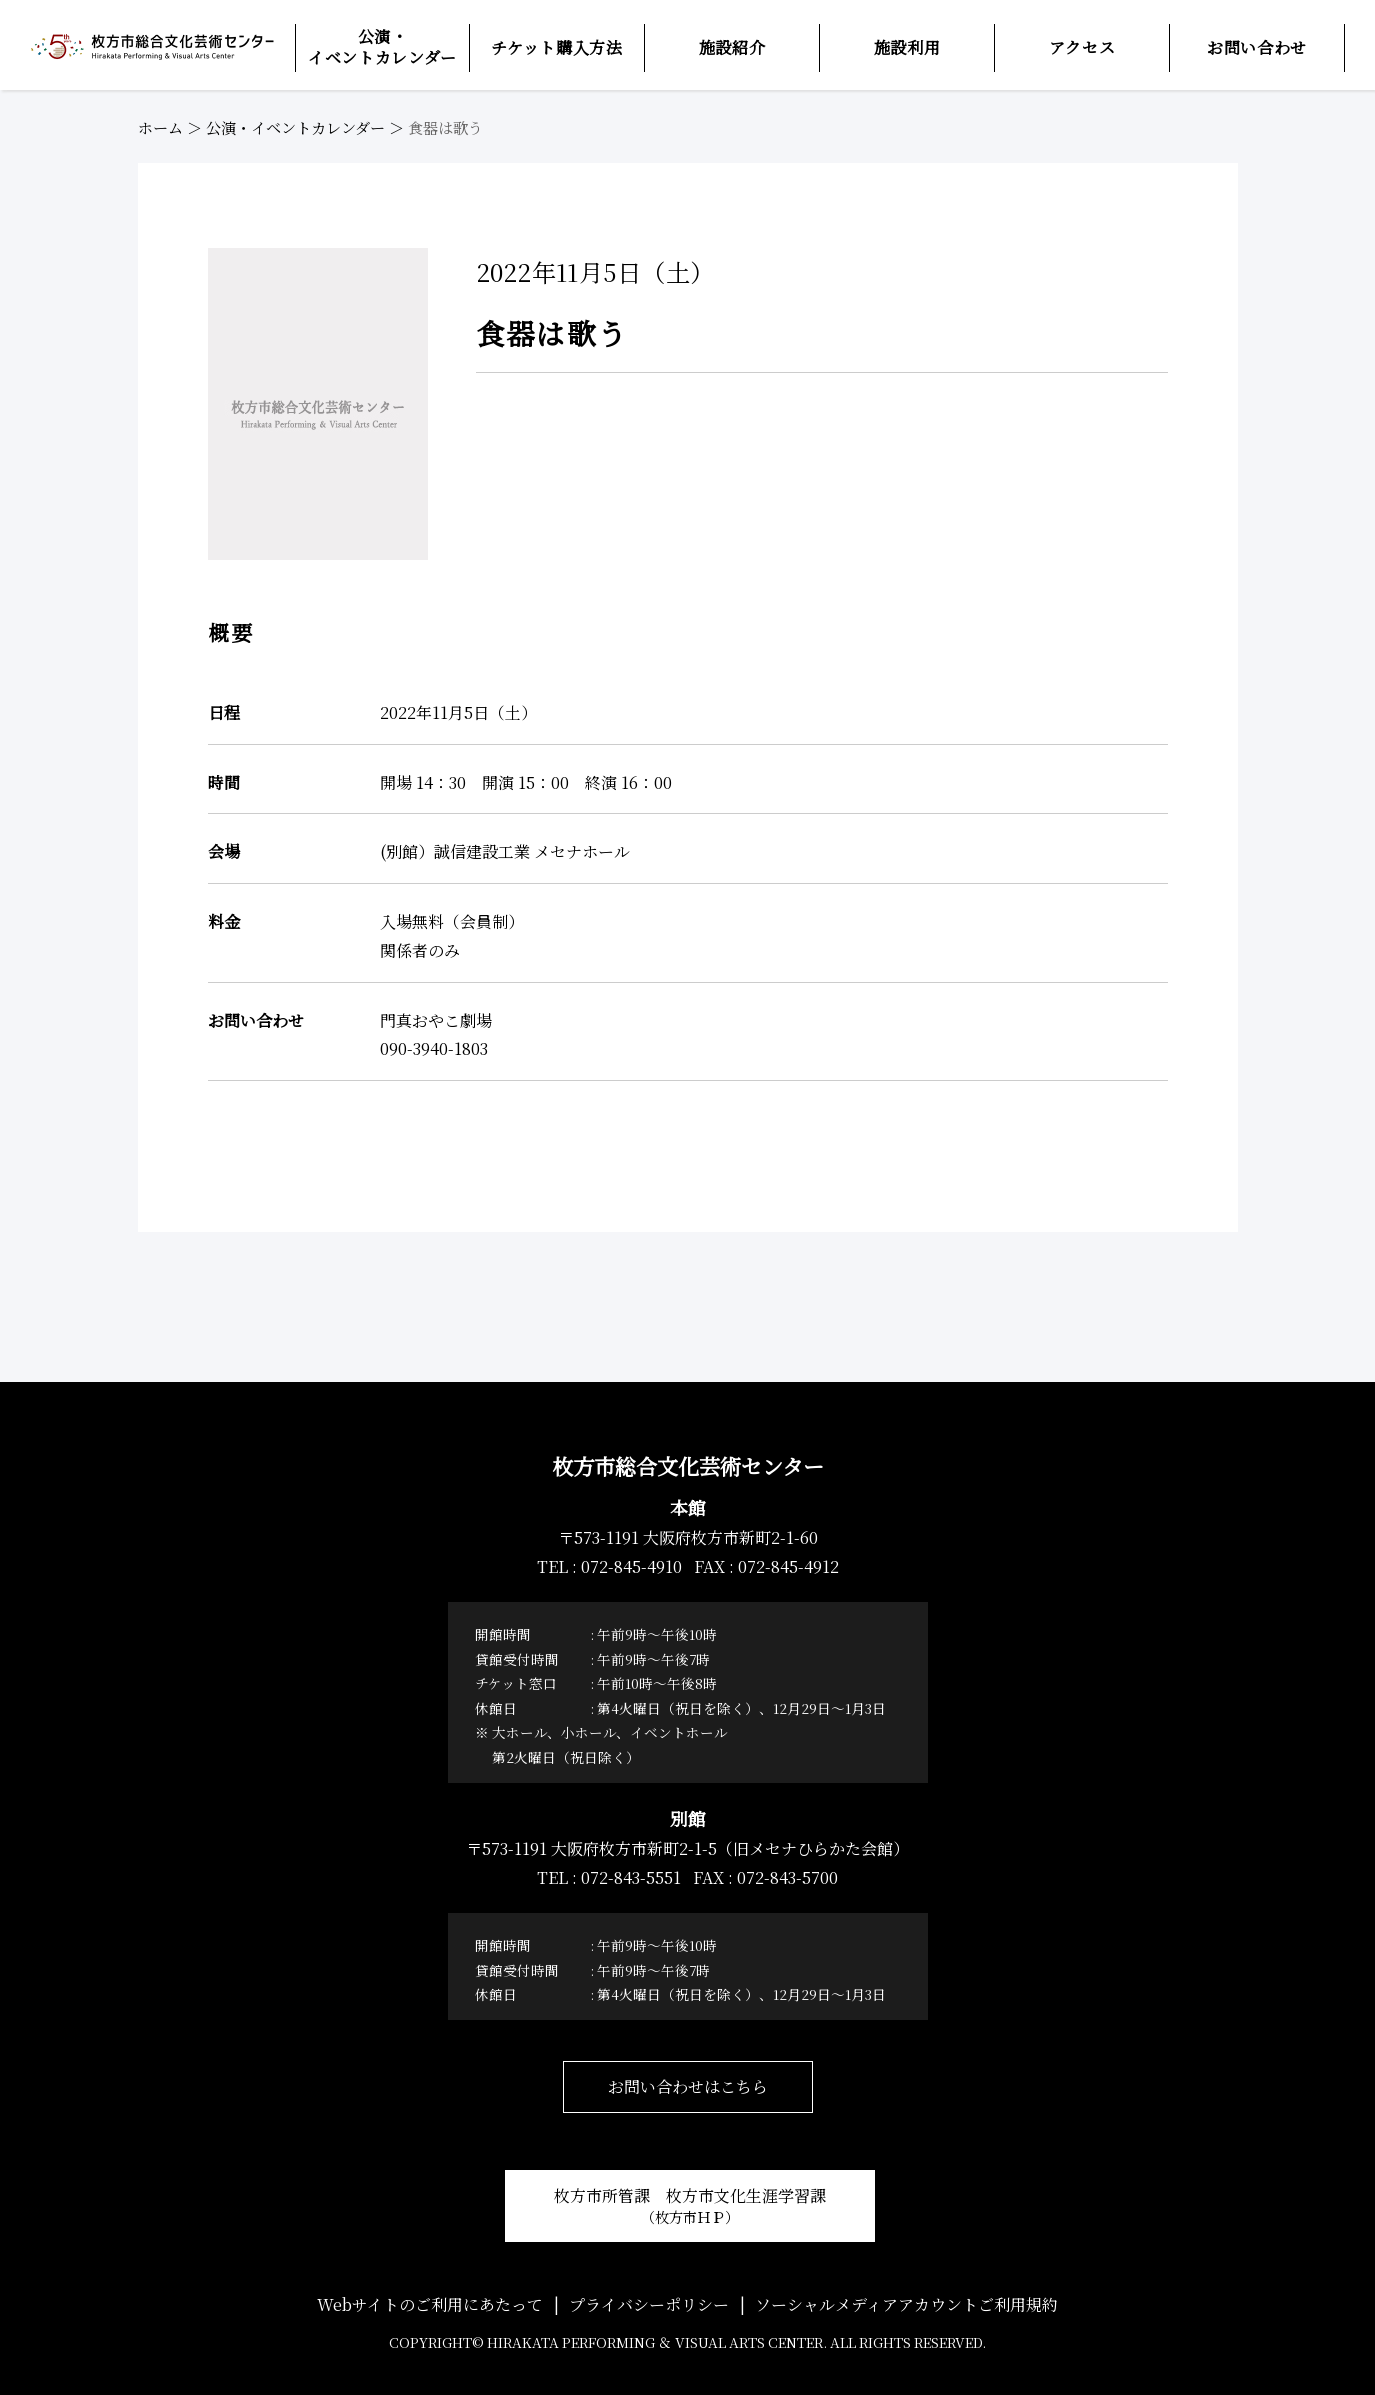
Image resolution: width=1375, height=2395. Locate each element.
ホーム (160, 127)
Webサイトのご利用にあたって (430, 2304)
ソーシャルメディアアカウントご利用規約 (906, 2304)
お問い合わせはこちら (688, 2086)
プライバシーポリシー (649, 2304)
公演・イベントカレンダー (295, 127)
